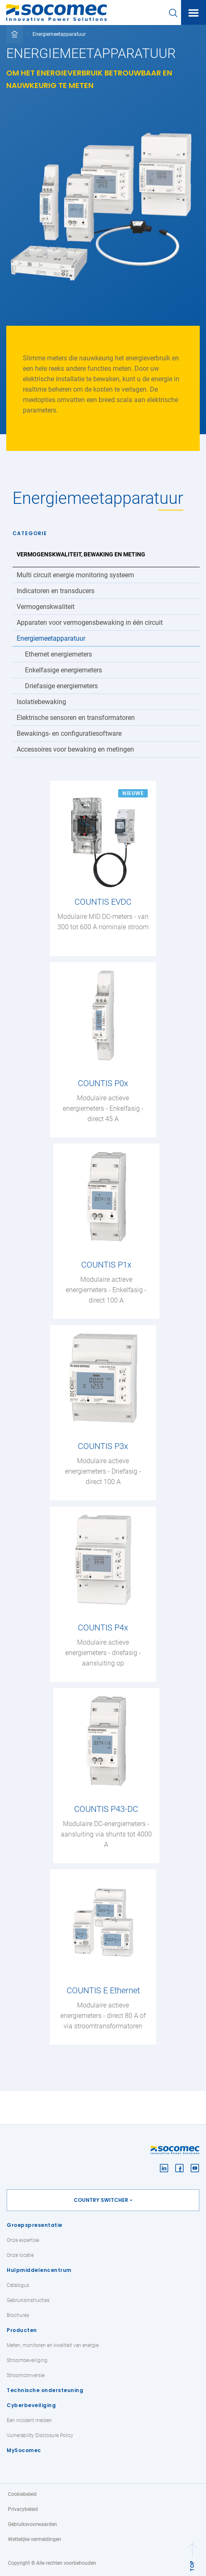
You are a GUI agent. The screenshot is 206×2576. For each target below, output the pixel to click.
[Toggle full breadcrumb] (14, 34)
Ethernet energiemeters (58, 654)
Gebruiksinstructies (28, 2300)
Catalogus (18, 2285)
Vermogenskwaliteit (45, 607)
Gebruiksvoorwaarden (32, 2524)
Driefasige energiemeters (61, 686)
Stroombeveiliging (27, 2360)
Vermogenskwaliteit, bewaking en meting (81, 554)
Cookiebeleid (22, 2494)
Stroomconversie (26, 2375)
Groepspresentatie (34, 2225)
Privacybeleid (23, 2509)
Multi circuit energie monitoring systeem (75, 575)
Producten (22, 2330)
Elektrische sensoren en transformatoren (76, 718)
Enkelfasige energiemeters (63, 670)
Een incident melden (29, 2420)
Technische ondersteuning (45, 2390)
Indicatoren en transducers (55, 591)
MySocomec (24, 2450)
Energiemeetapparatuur (51, 638)
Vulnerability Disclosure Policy (40, 2435)
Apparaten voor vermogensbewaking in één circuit (90, 622)
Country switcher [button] (101, 2200)
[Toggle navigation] (193, 12)
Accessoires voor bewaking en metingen (75, 749)
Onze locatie (20, 2255)
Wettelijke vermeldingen (34, 2539)
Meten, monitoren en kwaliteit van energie (53, 2345)
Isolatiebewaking (41, 702)
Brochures (18, 2315)
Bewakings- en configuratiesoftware (69, 733)
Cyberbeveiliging (31, 2405)
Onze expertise (23, 2240)
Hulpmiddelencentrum (39, 2270)
